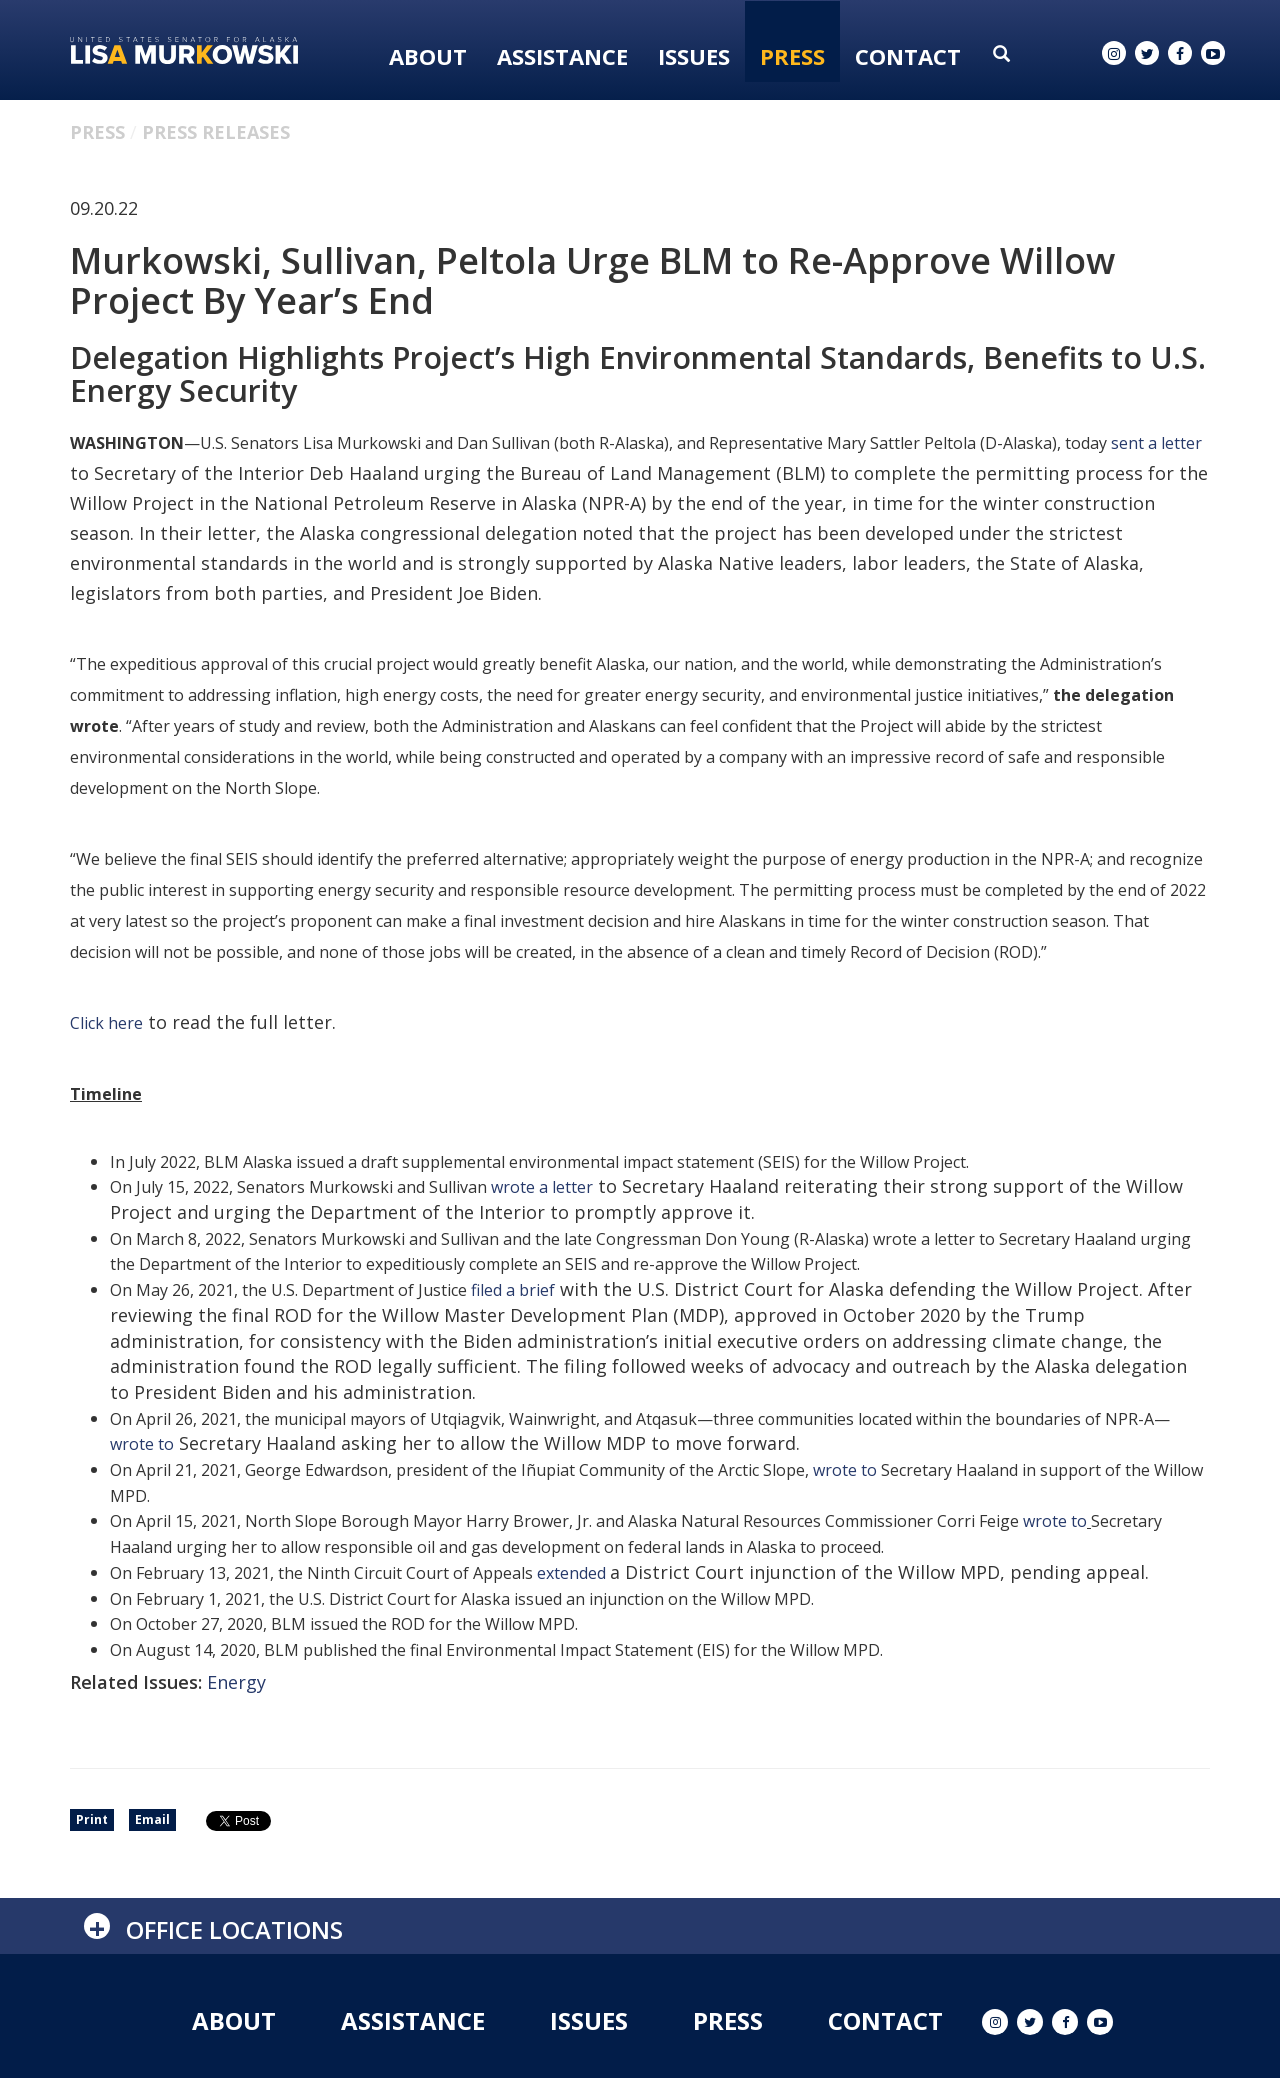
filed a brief (513, 1290)
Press (792, 56)
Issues (694, 56)
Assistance (562, 56)
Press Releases (216, 132)
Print (92, 1819)
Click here (106, 1023)
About (428, 56)
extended (573, 1573)
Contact (908, 56)
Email (152, 1819)
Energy (236, 1682)
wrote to (142, 1444)
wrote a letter (542, 1187)
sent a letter (1156, 443)
